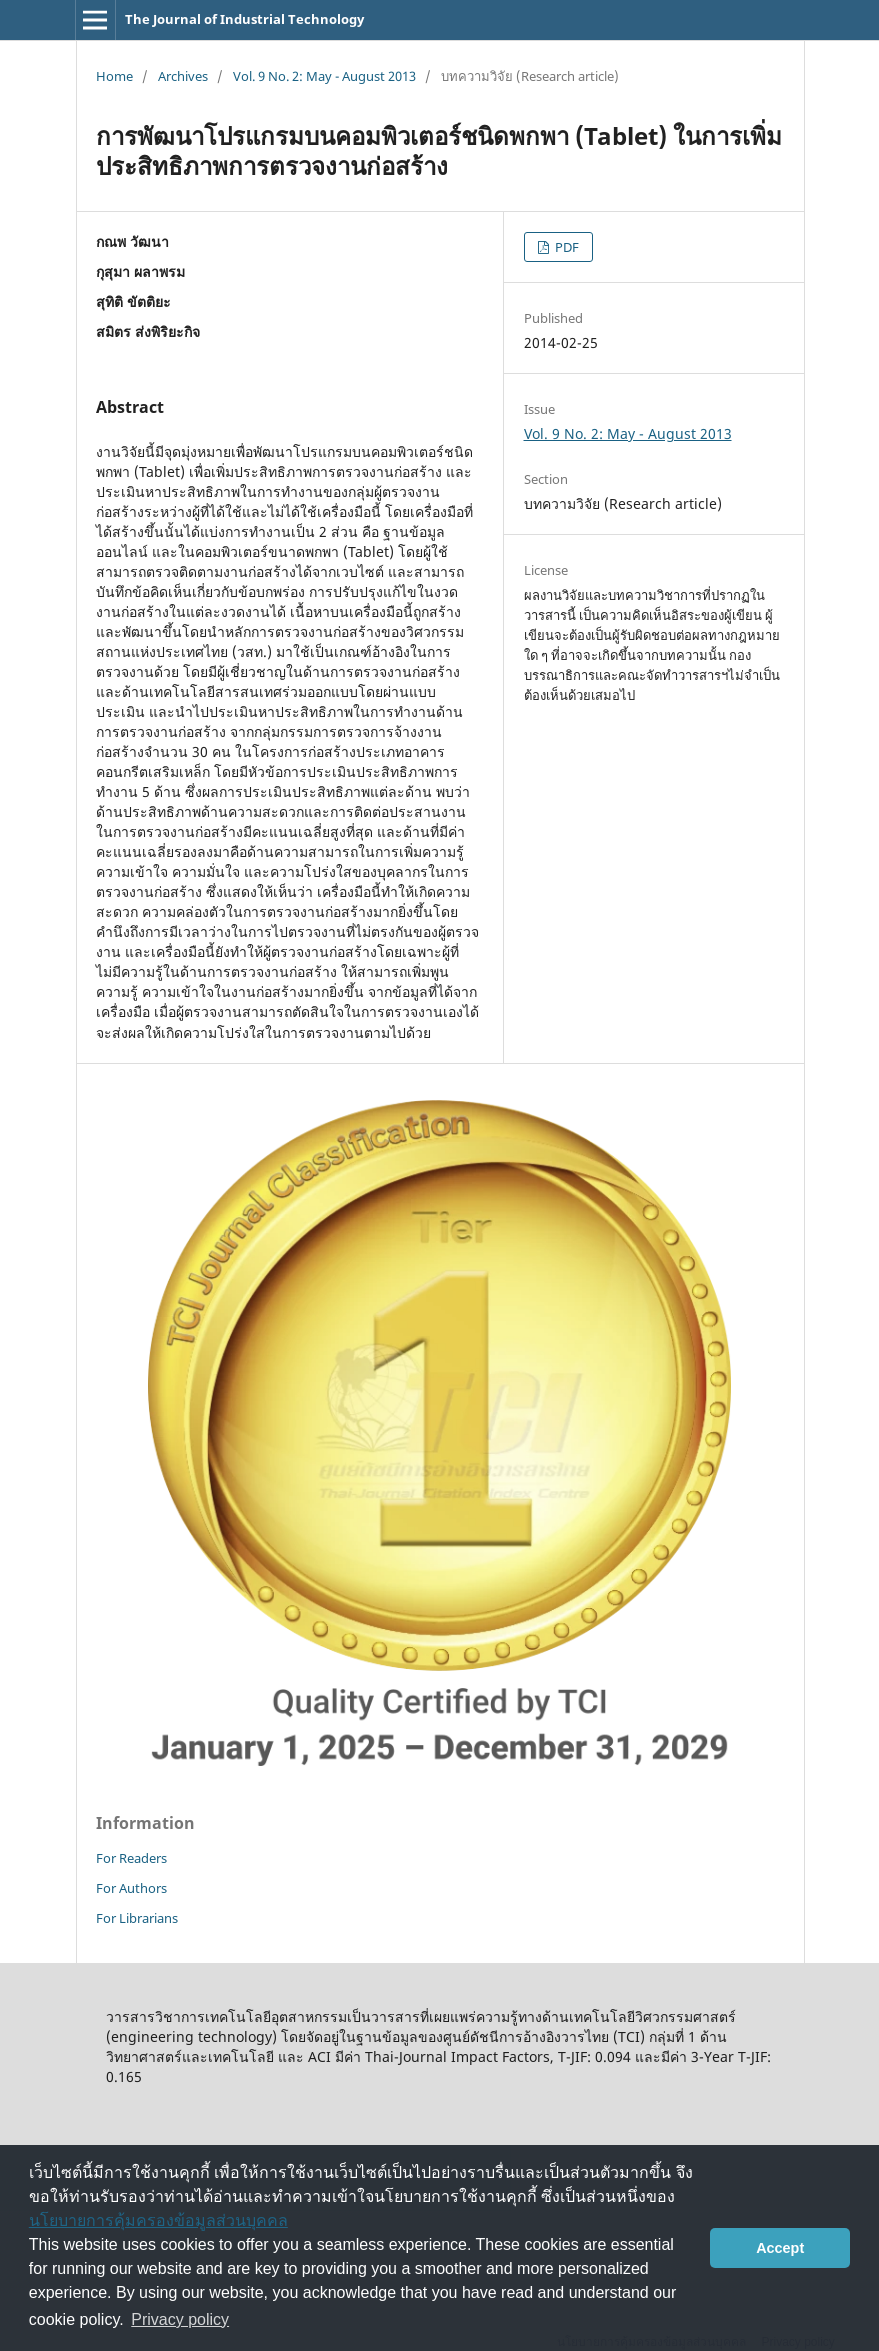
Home (114, 76)
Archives (183, 76)
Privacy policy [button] (180, 2319)
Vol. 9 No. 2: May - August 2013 (324, 76)
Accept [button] (780, 2248)
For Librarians (137, 1918)
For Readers (131, 1858)
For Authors (131, 1888)
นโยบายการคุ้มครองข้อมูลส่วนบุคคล (158, 2220)
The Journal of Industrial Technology (244, 19)
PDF (565, 247)
